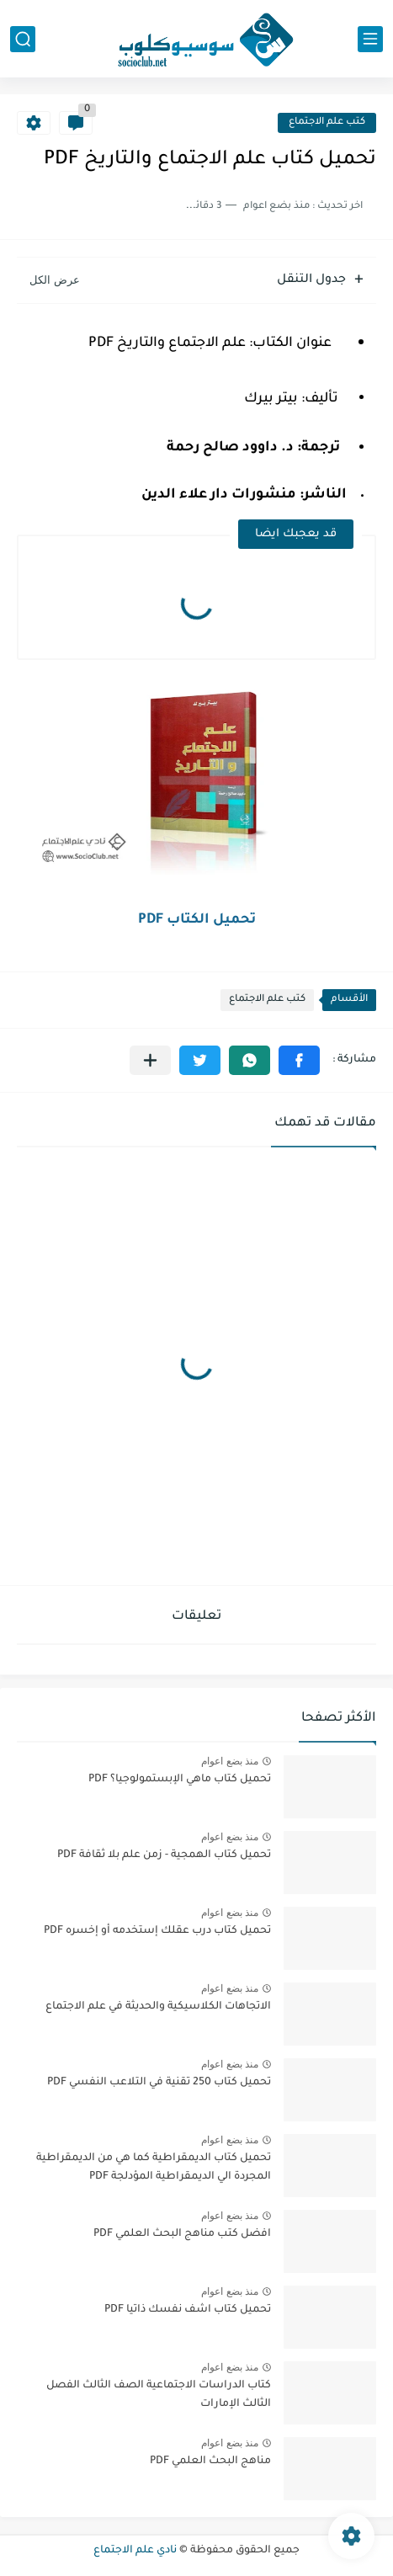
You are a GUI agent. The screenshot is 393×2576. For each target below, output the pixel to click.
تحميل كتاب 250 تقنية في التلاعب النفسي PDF (159, 2083)
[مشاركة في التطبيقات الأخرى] (150, 1060)
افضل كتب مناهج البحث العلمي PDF (182, 2234)
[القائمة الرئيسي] (370, 39)
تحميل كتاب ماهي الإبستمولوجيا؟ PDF (179, 1780)
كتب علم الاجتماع (327, 122)
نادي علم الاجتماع (135, 2551)
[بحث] (22, 39)
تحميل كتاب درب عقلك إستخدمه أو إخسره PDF (157, 1931)
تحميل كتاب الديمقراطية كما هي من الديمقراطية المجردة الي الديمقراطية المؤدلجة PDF (153, 2168)
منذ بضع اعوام (229, 1761)
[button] (299, 1060)
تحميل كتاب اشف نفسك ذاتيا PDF (187, 2310)
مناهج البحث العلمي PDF (210, 2461)
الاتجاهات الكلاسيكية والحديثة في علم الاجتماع (158, 2007)
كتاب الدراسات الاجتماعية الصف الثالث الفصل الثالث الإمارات (158, 2395)
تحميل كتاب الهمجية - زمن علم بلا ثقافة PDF (164, 1855)
